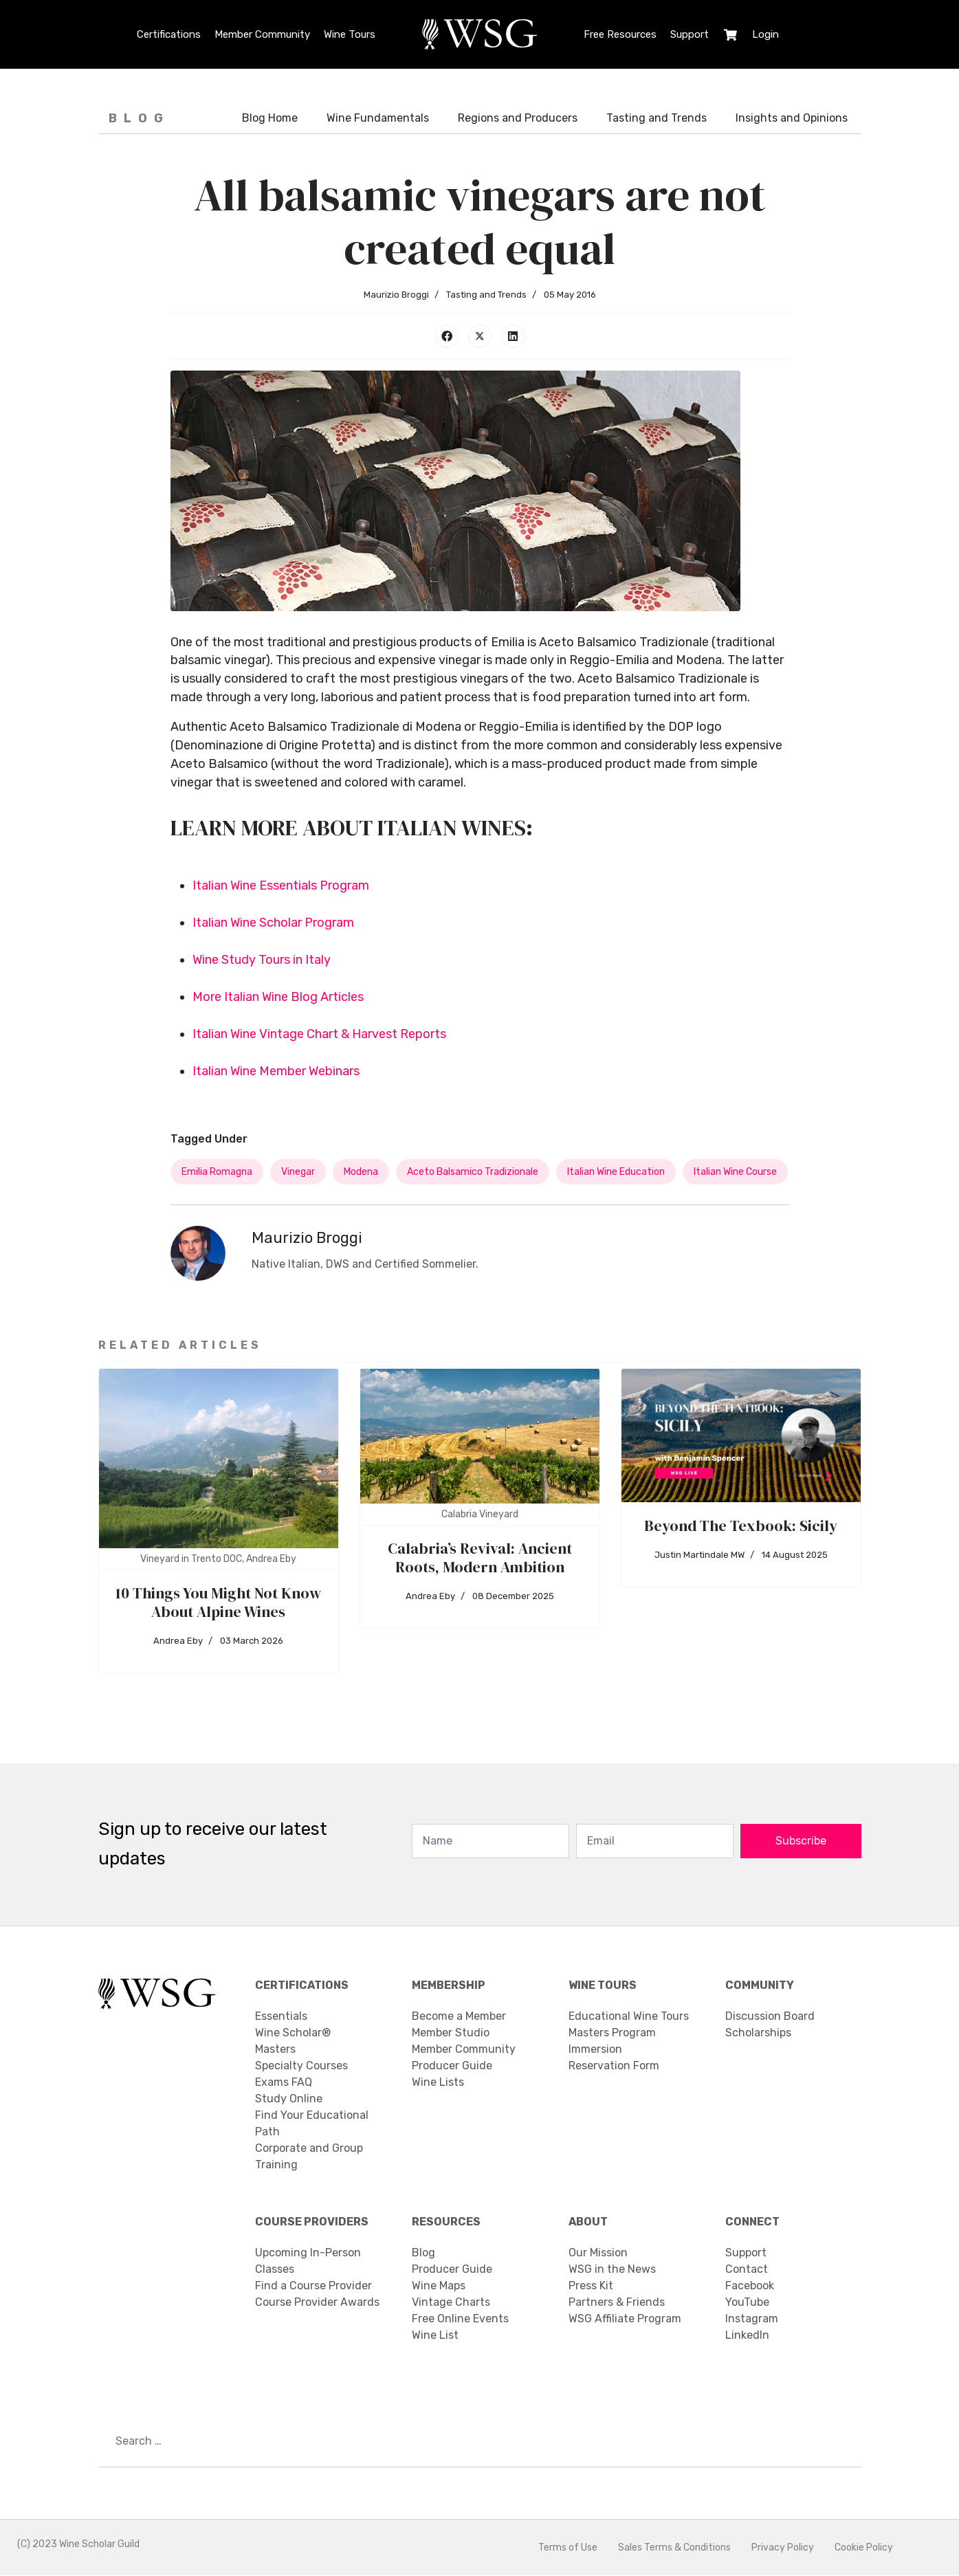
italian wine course (735, 1172)
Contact (746, 2269)
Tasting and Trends (656, 117)
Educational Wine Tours (629, 2016)
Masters (275, 2049)
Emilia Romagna (216, 1172)
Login (765, 34)
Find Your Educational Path (311, 2124)
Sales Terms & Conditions (674, 2548)
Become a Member (459, 2016)
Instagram (751, 2319)
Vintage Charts (451, 2302)
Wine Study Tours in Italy (261, 960)
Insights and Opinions (792, 117)
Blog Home (270, 117)
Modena (361, 1172)
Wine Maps (438, 2286)
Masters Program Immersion (612, 2041)
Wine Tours (349, 34)
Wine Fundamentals (378, 117)
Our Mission (598, 2253)
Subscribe (800, 1841)
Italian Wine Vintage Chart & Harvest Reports (319, 1034)
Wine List (435, 2335)
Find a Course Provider (313, 2286)
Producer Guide (452, 2066)
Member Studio (450, 2033)
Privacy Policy (782, 2548)
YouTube (747, 2302)
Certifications (169, 34)
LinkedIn (747, 2335)
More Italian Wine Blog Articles (278, 997)
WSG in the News (612, 2269)
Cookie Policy (864, 2548)
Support (689, 34)
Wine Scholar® (293, 2033)
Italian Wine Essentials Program (280, 886)
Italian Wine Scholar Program (273, 923)
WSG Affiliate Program (625, 2319)
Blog (423, 2253)
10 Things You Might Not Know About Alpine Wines (218, 1602)
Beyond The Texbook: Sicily (740, 1526)
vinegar (298, 1172)
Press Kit (591, 2286)
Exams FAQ (283, 2082)
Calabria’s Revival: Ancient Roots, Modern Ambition (480, 1558)
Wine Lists (438, 2082)
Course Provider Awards (317, 2302)
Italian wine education (616, 1172)
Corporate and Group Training (309, 2157)
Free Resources (620, 34)
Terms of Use (567, 2548)
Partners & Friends (617, 2302)
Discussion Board (770, 2016)
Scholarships (758, 2033)
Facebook (749, 2286)
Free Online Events (460, 2319)
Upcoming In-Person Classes (308, 2261)
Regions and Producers (517, 117)
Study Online (288, 2099)
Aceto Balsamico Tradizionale (472, 1172)
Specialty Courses (301, 2066)
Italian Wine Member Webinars (276, 1071)
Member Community (262, 34)
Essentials (281, 2016)
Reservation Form (614, 2066)
